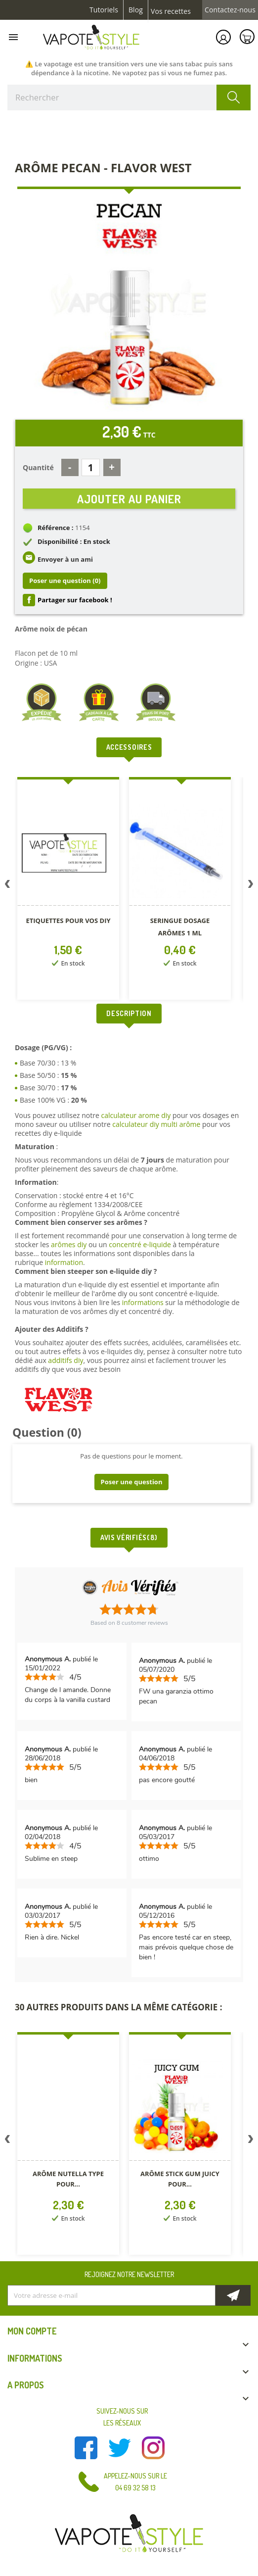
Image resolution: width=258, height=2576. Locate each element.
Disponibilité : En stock (74, 541)
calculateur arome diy (136, 1115)
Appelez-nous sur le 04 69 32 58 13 (135, 2482)
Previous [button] (7, 886)
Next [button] (251, 886)
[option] (68, 890)
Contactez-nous (230, 9)
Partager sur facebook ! (75, 599)
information (64, 1262)
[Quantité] (91, 467)
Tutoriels (103, 9)
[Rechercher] (129, 97)
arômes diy (68, 1244)
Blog (136, 9)
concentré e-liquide (140, 1244)
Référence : (56, 527)
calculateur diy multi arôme (156, 1124)
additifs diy (65, 1360)
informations (144, 1302)
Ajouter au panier (129, 498)
